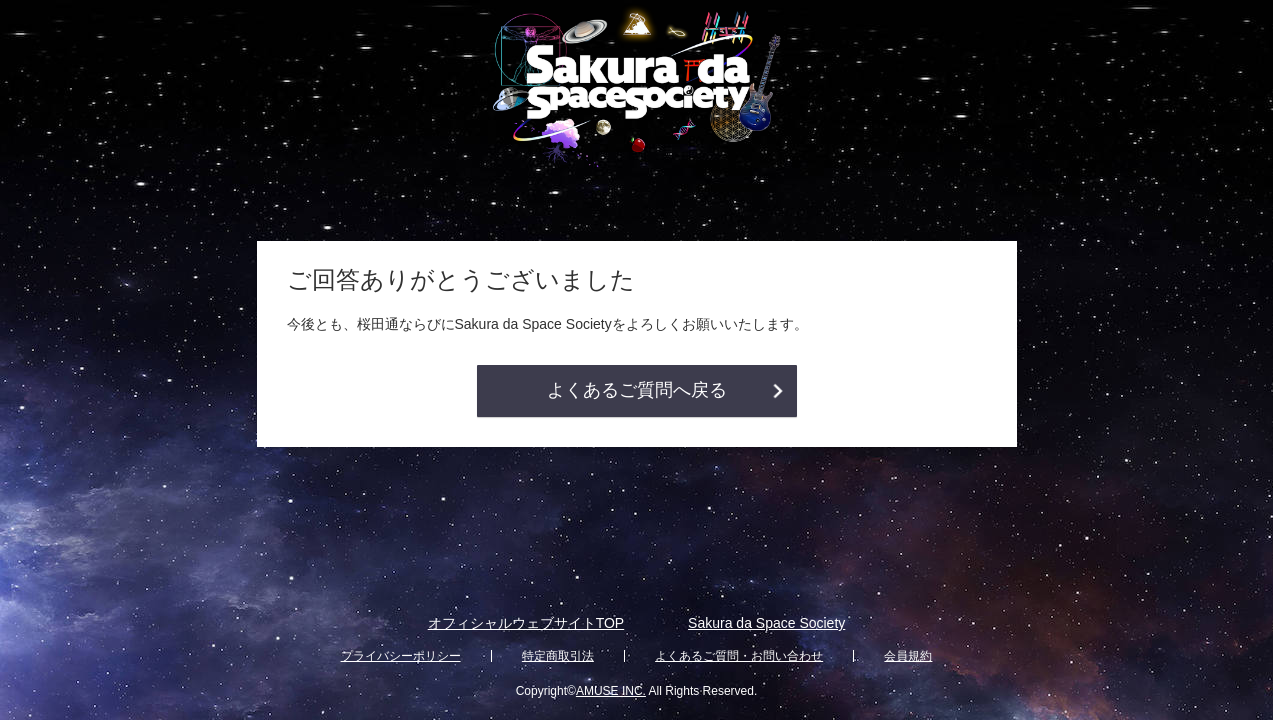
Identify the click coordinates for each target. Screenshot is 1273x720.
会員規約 (908, 656)
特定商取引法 (558, 656)
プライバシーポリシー (401, 656)
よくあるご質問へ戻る (637, 390)
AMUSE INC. (611, 691)
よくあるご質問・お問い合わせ (739, 656)
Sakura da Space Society (766, 623)
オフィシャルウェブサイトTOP (526, 623)
